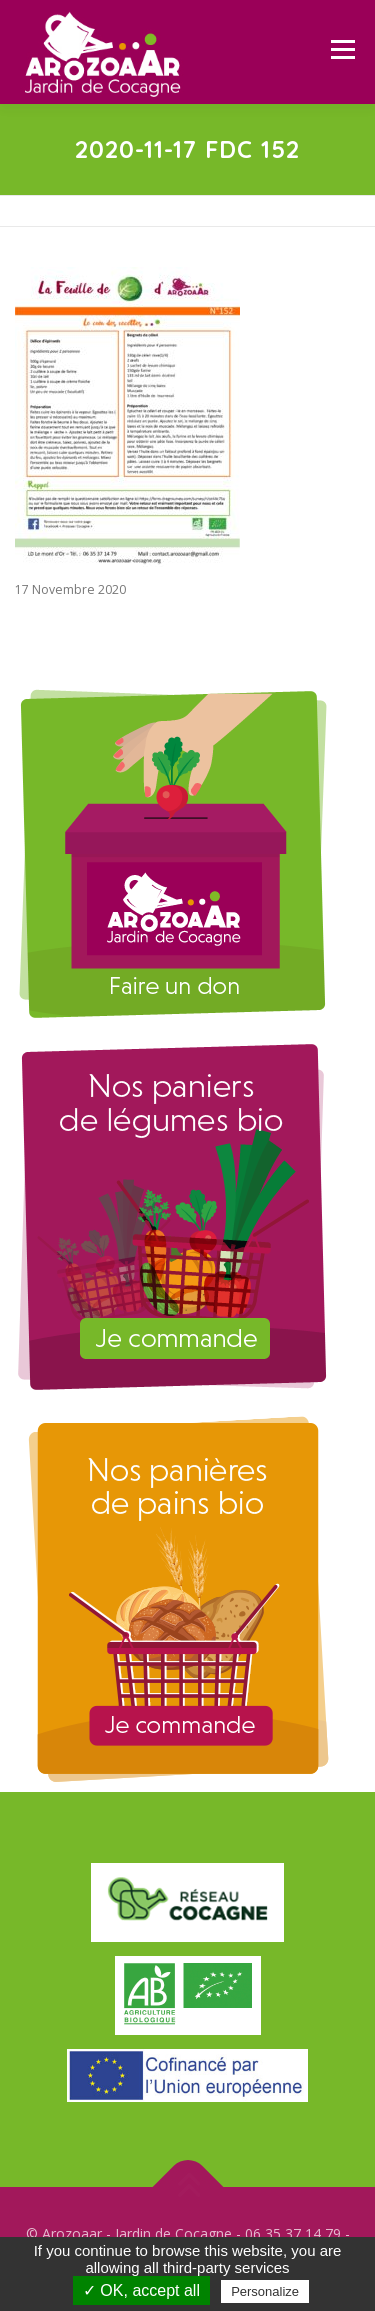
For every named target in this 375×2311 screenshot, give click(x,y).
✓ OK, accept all (141, 2290)
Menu (341, 49)
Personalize (265, 2291)
